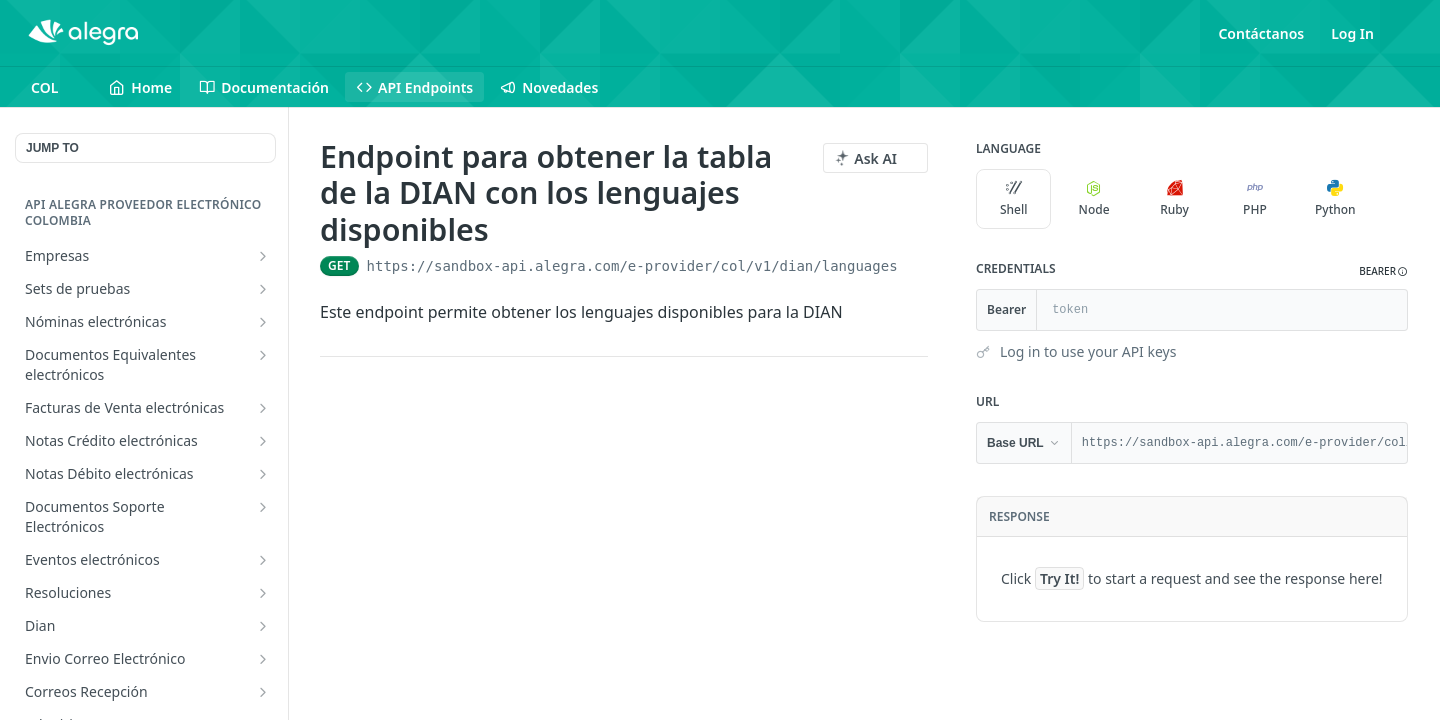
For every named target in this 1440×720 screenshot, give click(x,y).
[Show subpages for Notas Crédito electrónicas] (263, 441)
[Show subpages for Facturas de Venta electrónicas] (263, 408)
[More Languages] (1393, 199)
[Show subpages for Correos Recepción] (263, 692)
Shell (1014, 199)
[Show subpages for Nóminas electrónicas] (263, 322)
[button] (1383, 271)
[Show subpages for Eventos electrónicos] (263, 560)
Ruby (1174, 199)
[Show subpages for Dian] (263, 626)
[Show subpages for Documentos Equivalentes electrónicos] (263, 355)
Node (1094, 199)
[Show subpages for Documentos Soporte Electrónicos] (263, 507)
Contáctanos (1261, 33)
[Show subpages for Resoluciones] (263, 593)
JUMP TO (52, 148)
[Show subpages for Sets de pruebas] (263, 289)
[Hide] (1391, 310)
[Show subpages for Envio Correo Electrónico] (263, 659)
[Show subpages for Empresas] (263, 256)
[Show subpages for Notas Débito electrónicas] (263, 474)
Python (1335, 199)
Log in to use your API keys (1088, 351)
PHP (1255, 199)
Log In (1352, 33)
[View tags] (505, 231)
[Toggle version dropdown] (56, 87)
